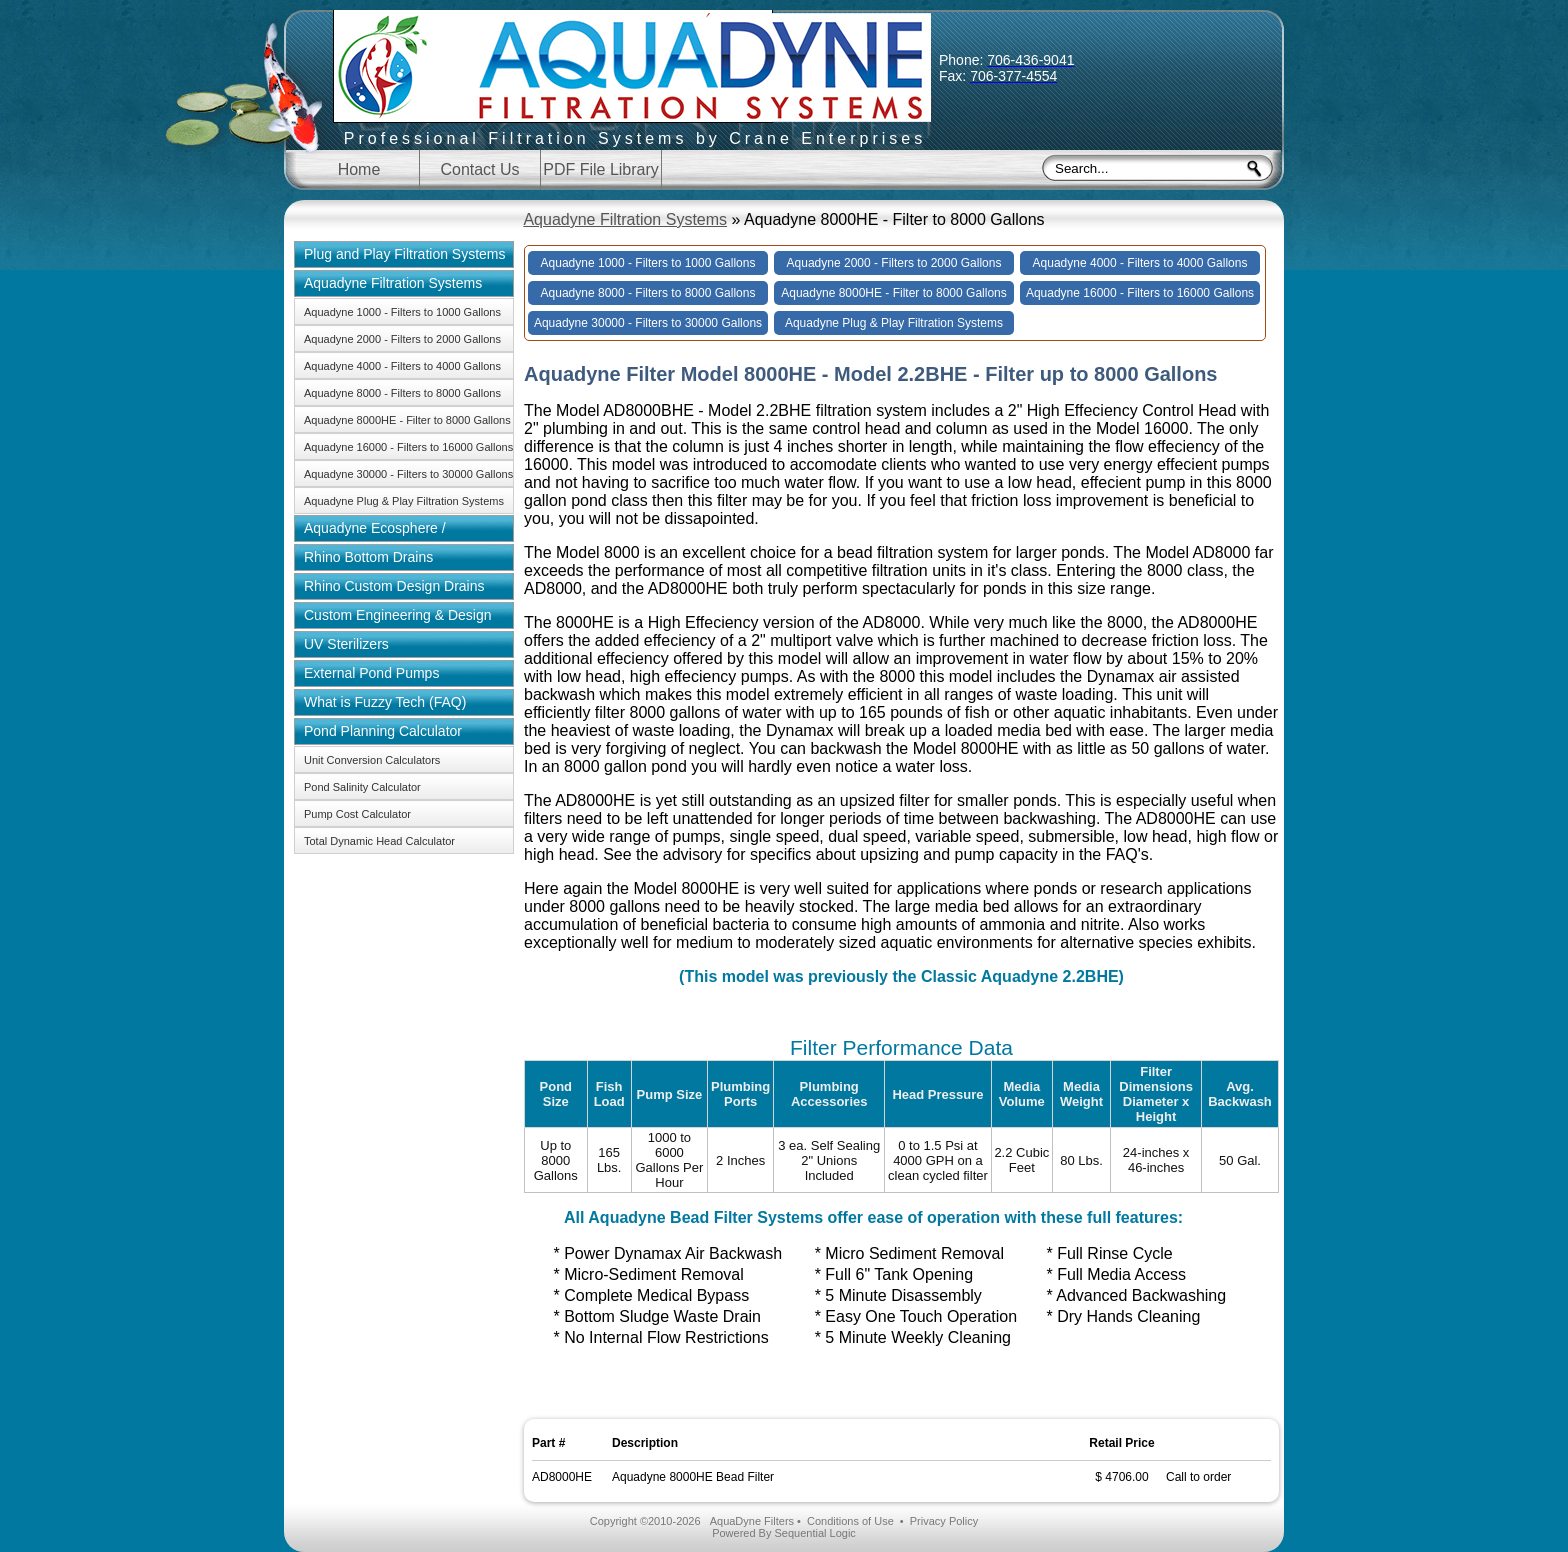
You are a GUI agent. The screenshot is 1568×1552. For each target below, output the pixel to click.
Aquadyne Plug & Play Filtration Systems (404, 501)
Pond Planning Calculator (383, 731)
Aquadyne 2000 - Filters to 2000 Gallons (402, 339)
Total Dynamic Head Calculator (379, 841)
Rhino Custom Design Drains (394, 586)
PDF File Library (601, 169)
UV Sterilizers (346, 644)
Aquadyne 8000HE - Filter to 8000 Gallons (407, 420)
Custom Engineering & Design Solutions (393, 618)
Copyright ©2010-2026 (645, 1521)
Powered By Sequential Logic (784, 1533)
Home (359, 169)
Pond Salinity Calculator (362, 787)
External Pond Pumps (371, 673)
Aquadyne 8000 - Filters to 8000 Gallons (402, 393)
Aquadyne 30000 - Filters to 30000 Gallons (408, 474)
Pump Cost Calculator (357, 814)
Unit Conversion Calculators (372, 760)
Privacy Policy (944, 1521)
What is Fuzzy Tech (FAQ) (385, 702)
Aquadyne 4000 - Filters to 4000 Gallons (402, 366)
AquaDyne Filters (752, 1521)
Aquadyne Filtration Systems (625, 219)
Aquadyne (635, 82)
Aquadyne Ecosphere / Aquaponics (370, 531)
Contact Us (479, 169)
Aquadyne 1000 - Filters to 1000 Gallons (402, 312)
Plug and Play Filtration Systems (405, 254)
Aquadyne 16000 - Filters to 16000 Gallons (408, 447)
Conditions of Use (850, 1521)
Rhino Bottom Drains (368, 557)
